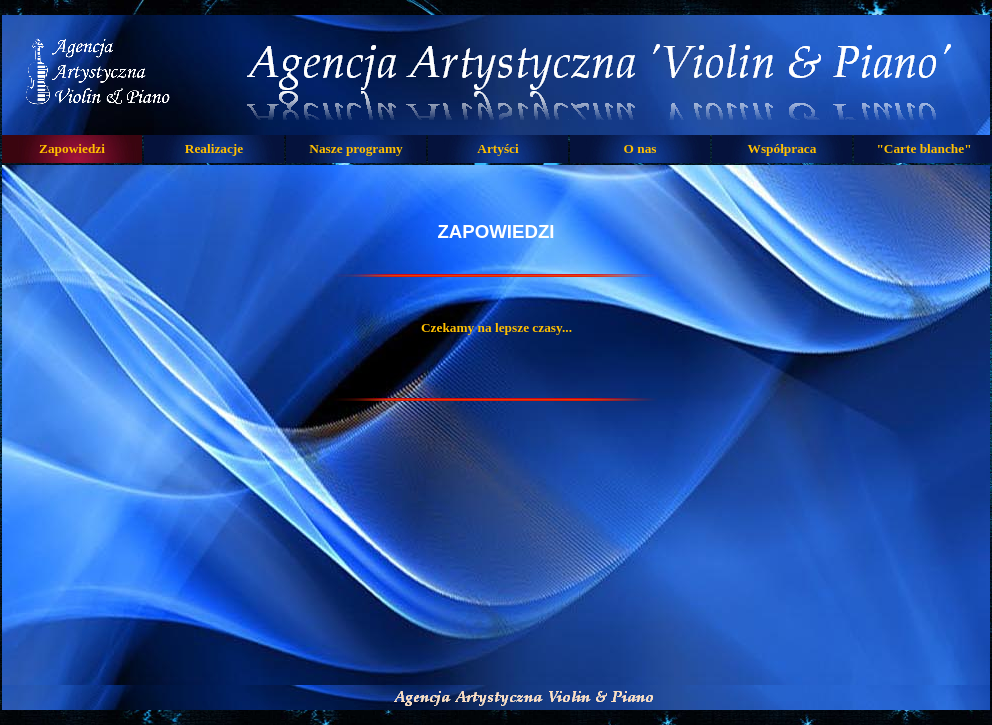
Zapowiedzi (72, 148)
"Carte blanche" (923, 148)
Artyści (497, 148)
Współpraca (782, 148)
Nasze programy (355, 148)
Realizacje (214, 148)
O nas (640, 148)
